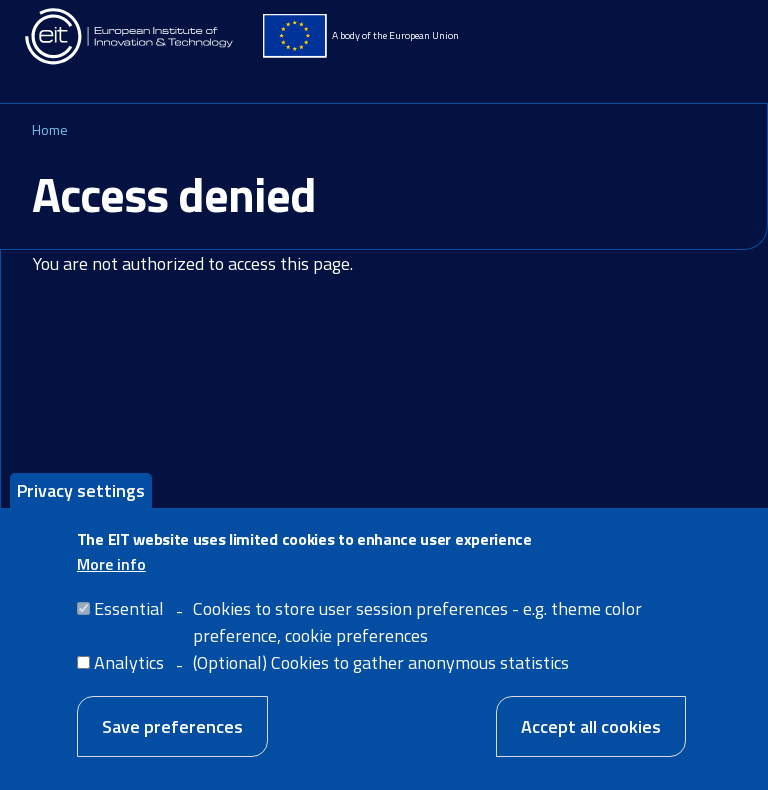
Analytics (129, 672)
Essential (129, 618)
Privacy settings (81, 500)
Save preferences (172, 736)
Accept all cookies (591, 736)
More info (111, 574)
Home (50, 129)
